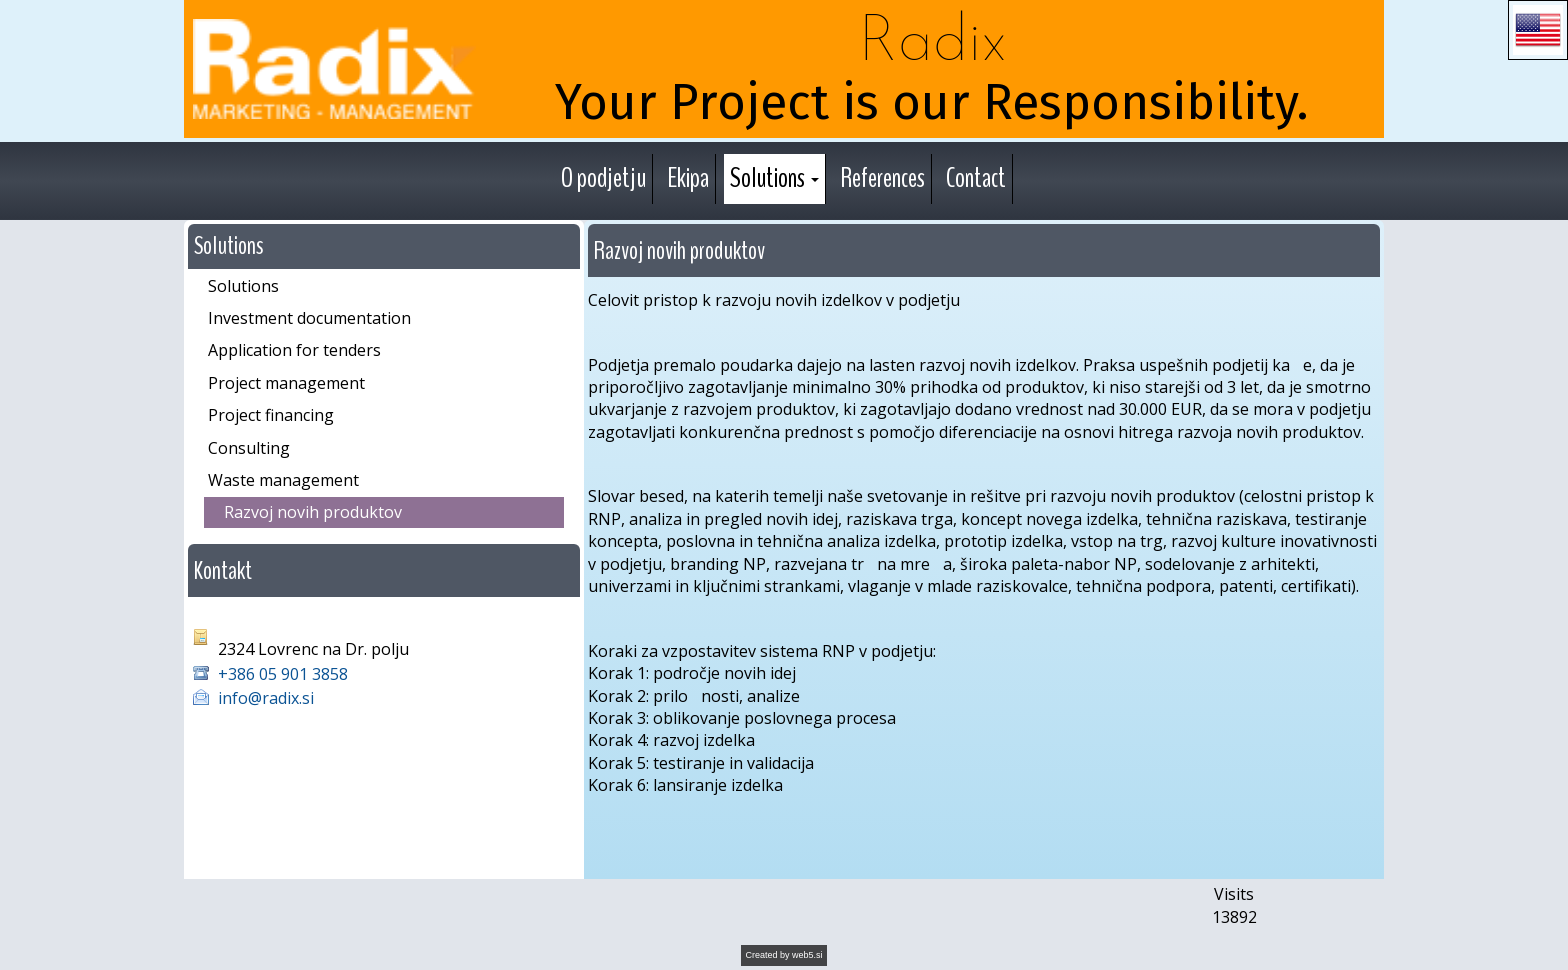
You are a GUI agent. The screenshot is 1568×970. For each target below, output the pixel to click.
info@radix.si (266, 698)
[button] (1538, 30)
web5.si (807, 955)
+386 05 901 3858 (285, 674)
